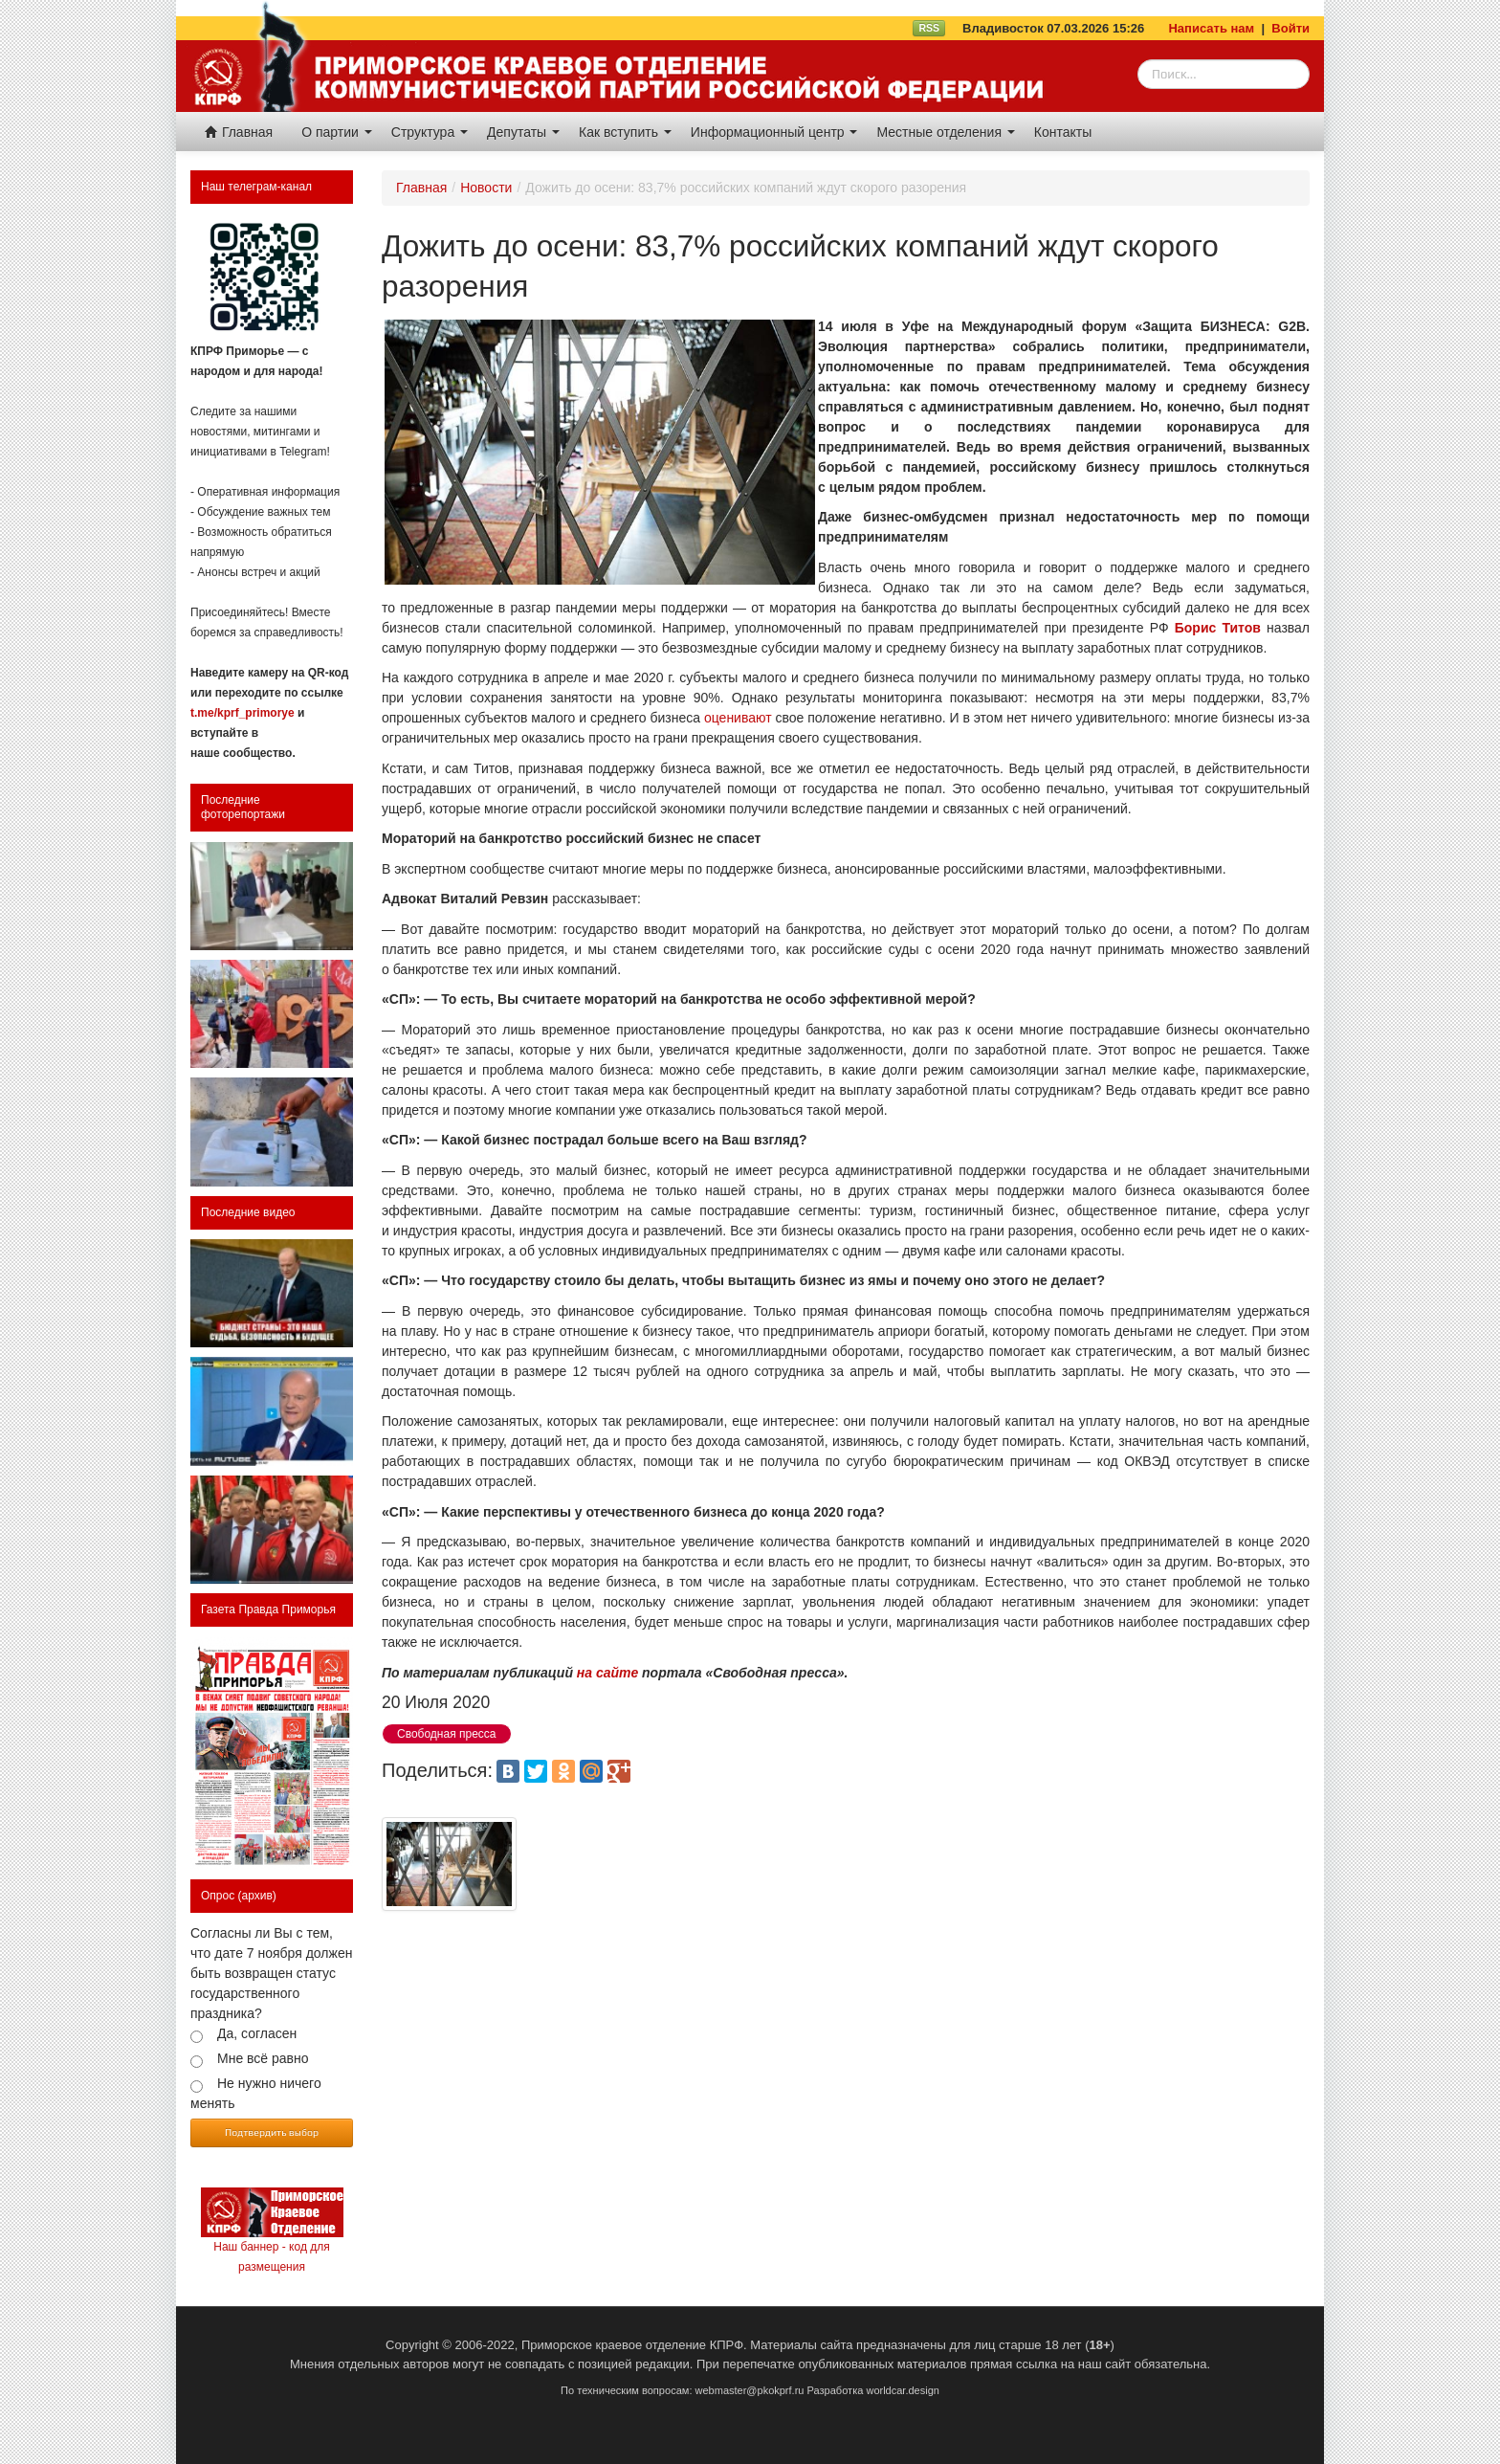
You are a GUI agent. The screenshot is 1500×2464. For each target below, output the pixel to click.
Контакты (1063, 132)
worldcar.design (902, 2390)
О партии (336, 132)
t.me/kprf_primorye (242, 713)
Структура (429, 132)
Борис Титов (1218, 627)
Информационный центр (774, 132)
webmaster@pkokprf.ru (750, 2390)
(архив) (257, 1895)
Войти (1290, 28)
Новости (486, 187)
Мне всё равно (263, 2058)
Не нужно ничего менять (255, 2093)
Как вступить (625, 132)
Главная (239, 132)
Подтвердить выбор (272, 2132)
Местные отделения (945, 132)
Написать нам (1211, 28)
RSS (928, 27)
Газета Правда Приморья (268, 1609)
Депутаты (523, 132)
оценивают (738, 717)
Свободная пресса (446, 1734)
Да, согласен (257, 2033)
